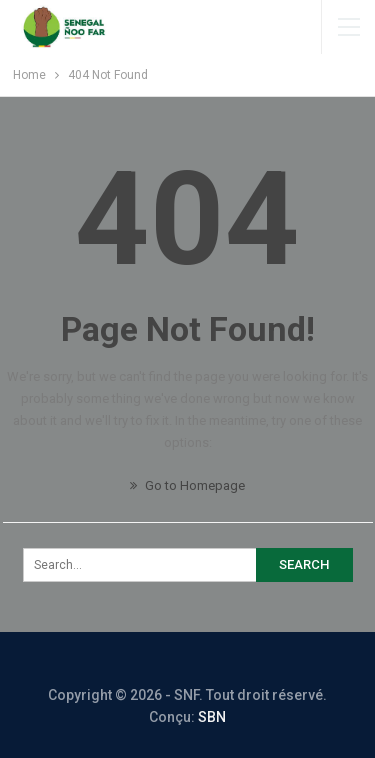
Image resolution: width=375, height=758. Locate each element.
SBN (212, 717)
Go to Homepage (187, 485)
